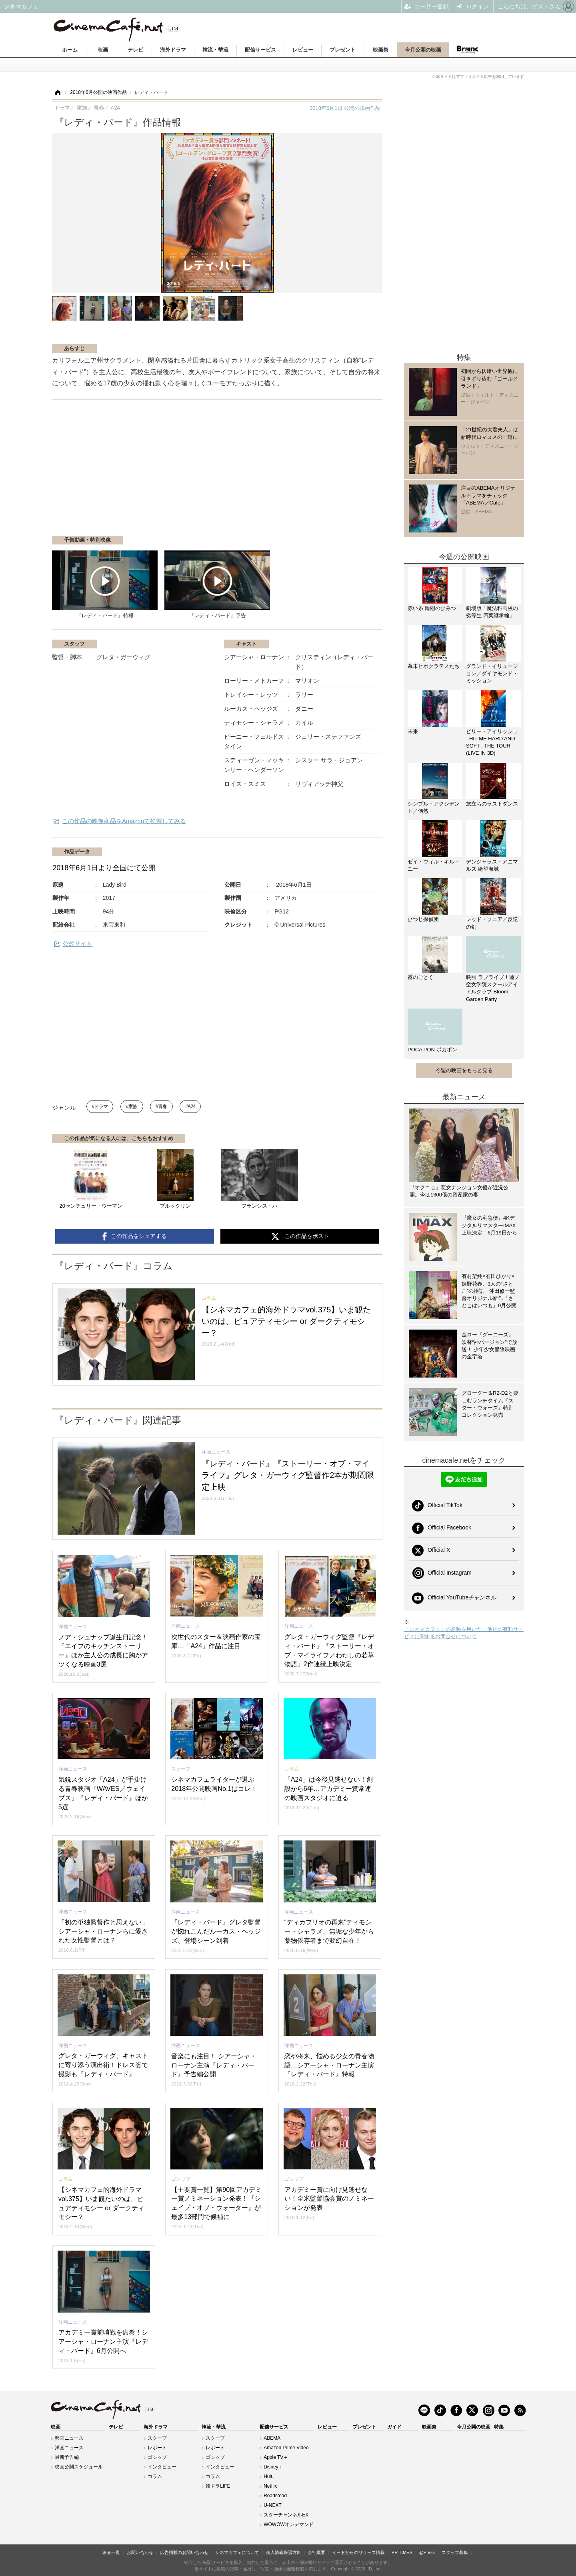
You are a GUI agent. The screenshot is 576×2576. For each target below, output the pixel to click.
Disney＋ (273, 2467)
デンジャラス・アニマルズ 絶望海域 (492, 865)
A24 (192, 1106)
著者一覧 (111, 2552)
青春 (162, 1106)
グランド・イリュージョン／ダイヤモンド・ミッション (492, 673)
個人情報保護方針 (283, 2552)
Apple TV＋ (276, 2457)
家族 (133, 1106)
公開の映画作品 (345, 108)
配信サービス (260, 50)
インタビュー (162, 2467)
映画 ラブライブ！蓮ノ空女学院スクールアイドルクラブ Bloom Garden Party (493, 988)
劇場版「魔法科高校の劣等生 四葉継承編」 (492, 611)
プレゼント (343, 50)
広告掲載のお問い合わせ (184, 2552)
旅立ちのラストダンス (492, 804)
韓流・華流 (215, 50)
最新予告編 (67, 2457)
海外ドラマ (173, 50)
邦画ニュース (69, 2438)
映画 (103, 50)
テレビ (135, 50)
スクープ (157, 2438)
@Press (427, 2552)
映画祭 (380, 50)
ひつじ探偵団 (423, 919)
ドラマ (101, 1106)
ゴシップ (157, 2457)
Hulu (269, 2476)
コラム (155, 2476)
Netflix (270, 2486)
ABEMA (272, 2438)
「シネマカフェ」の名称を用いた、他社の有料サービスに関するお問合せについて (464, 1632)
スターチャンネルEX (286, 2515)
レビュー (302, 50)
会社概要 (316, 2552)
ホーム (70, 50)
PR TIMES (402, 2552)
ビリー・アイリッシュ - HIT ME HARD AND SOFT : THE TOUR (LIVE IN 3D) (492, 742)
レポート (157, 2447)
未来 (413, 731)
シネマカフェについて (237, 2552)
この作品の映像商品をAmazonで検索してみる (124, 820)
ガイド (394, 2427)
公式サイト (77, 943)
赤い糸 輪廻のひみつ (432, 608)
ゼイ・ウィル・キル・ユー (434, 865)
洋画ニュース (69, 2447)
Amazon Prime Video (286, 2447)
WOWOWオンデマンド (289, 2524)
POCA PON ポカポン (432, 1050)
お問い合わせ (140, 2552)
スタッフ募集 (455, 2552)
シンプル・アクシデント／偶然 (434, 807)
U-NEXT (273, 2505)
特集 (499, 2427)
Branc (467, 49)
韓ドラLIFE (218, 2486)
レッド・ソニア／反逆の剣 (492, 922)
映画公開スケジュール (79, 2467)
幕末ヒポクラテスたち (434, 666)
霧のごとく (421, 977)
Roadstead (275, 2495)
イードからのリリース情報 (358, 2552)
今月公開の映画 (423, 50)
